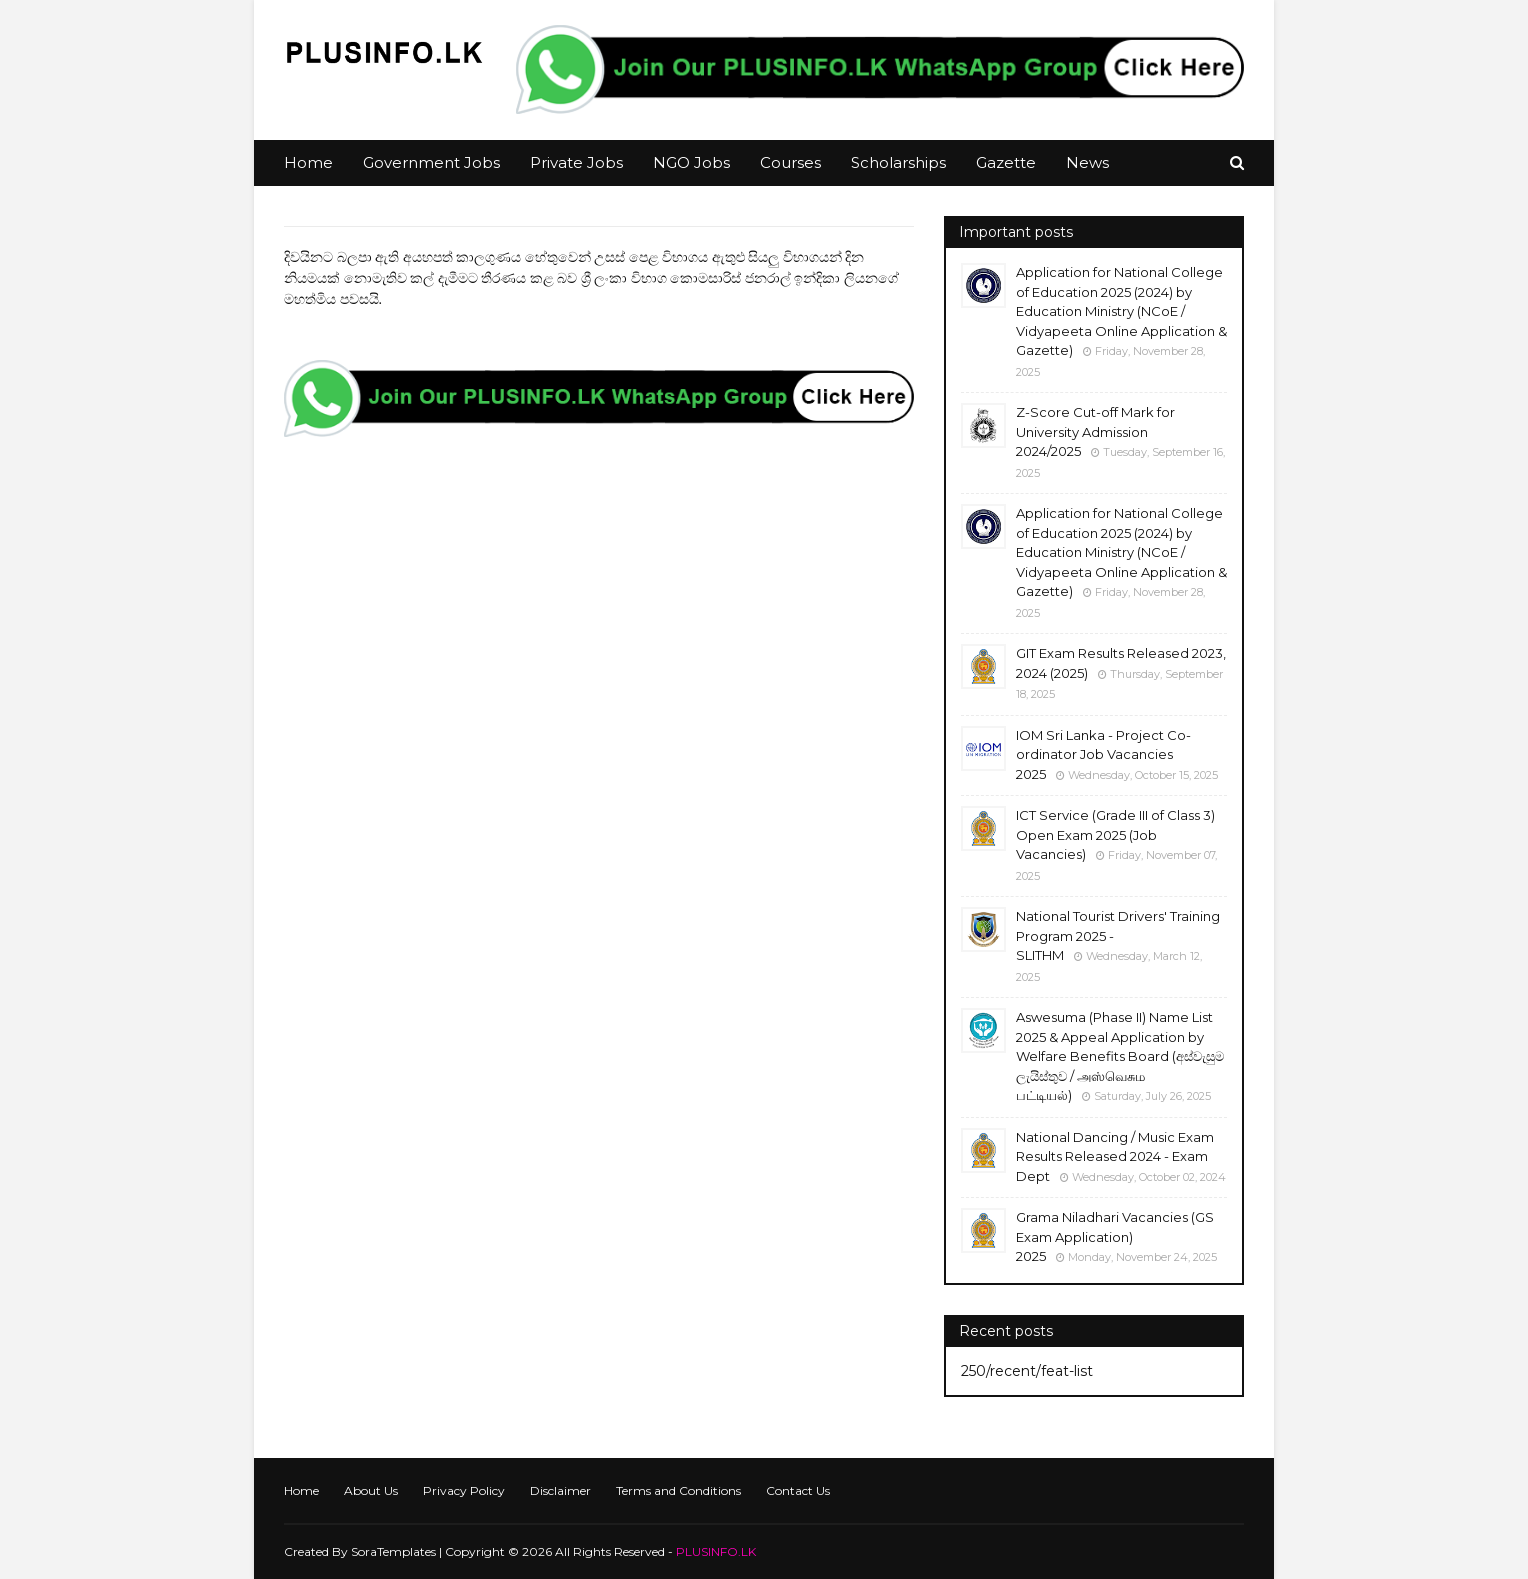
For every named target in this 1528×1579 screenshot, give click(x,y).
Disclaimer (560, 1490)
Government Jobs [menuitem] (431, 162)
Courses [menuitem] (790, 162)
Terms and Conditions (678, 1490)
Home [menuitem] (308, 162)
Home (301, 1490)
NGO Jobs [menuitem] (691, 162)
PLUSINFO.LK (716, 1551)
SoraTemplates (393, 1551)
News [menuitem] (1087, 162)
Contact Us (798, 1490)
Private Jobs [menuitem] (576, 162)
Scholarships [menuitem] (898, 162)
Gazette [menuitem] (1006, 162)
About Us (371, 1490)
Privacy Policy (464, 1490)
